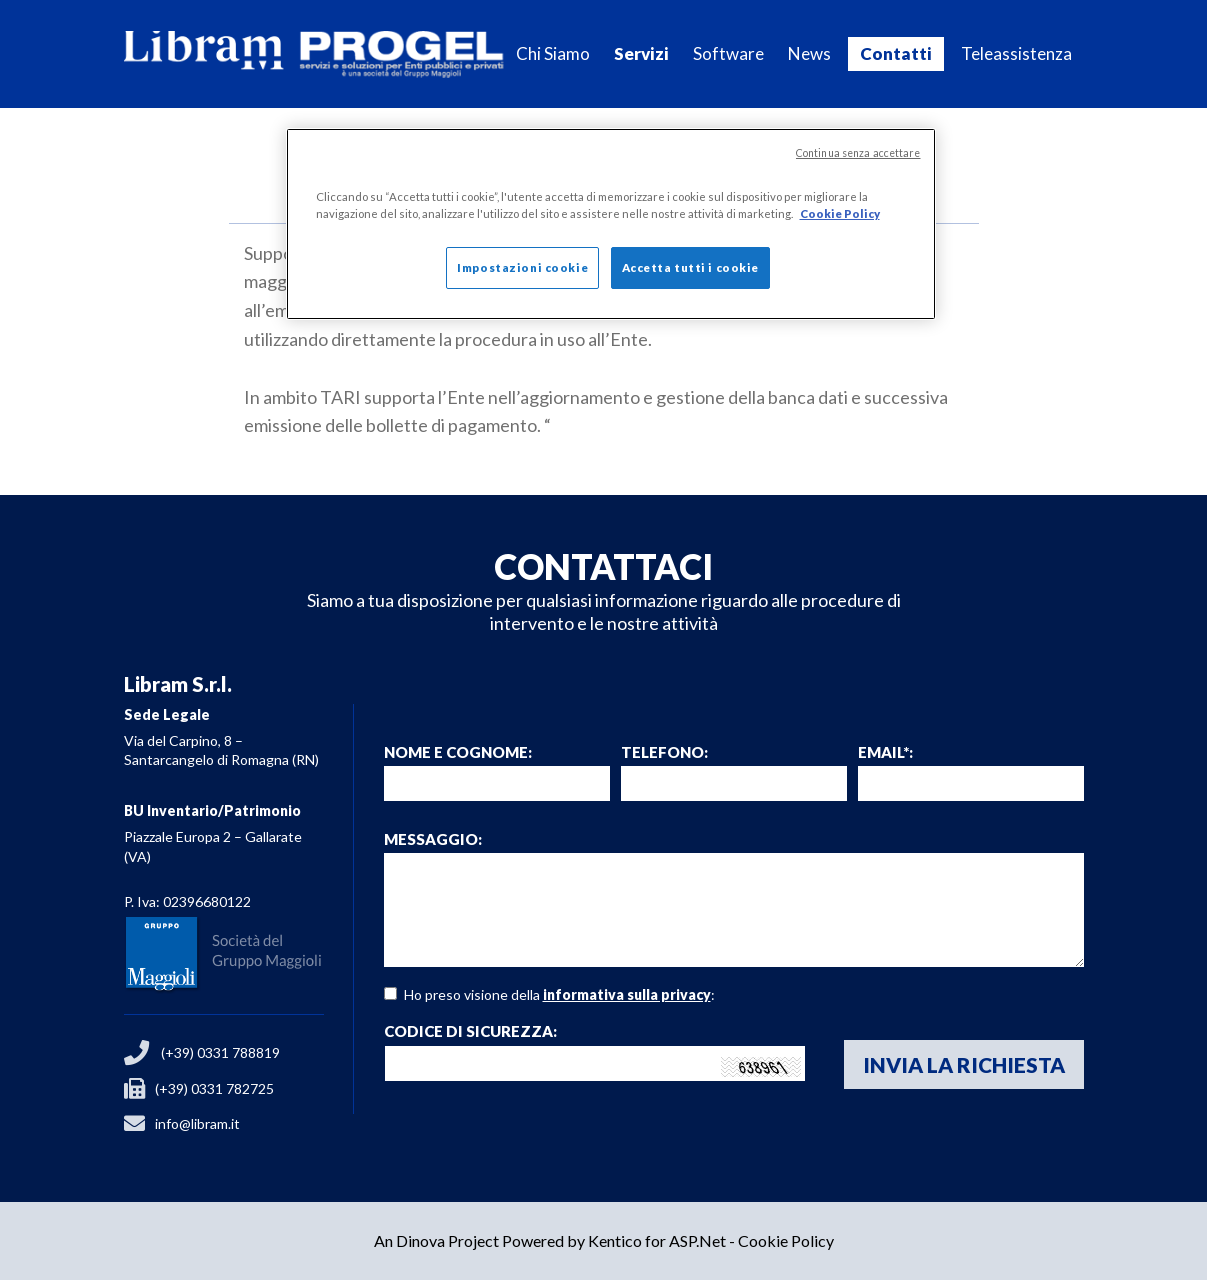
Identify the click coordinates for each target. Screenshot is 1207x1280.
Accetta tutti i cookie (691, 267)
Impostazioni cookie (522, 267)
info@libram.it (197, 1123)
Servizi (641, 53)
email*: (885, 752)
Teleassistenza (1016, 53)
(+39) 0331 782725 (214, 1088)
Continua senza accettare (858, 153)
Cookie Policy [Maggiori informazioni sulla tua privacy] (840, 213)
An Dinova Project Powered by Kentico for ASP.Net (550, 1240)
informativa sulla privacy (627, 994)
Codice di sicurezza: (470, 1031)
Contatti (896, 53)
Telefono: (664, 752)
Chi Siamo (553, 53)
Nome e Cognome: (458, 752)
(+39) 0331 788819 (220, 1052)
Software (728, 53)
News (809, 53)
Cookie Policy (786, 1240)
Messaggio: (433, 839)
